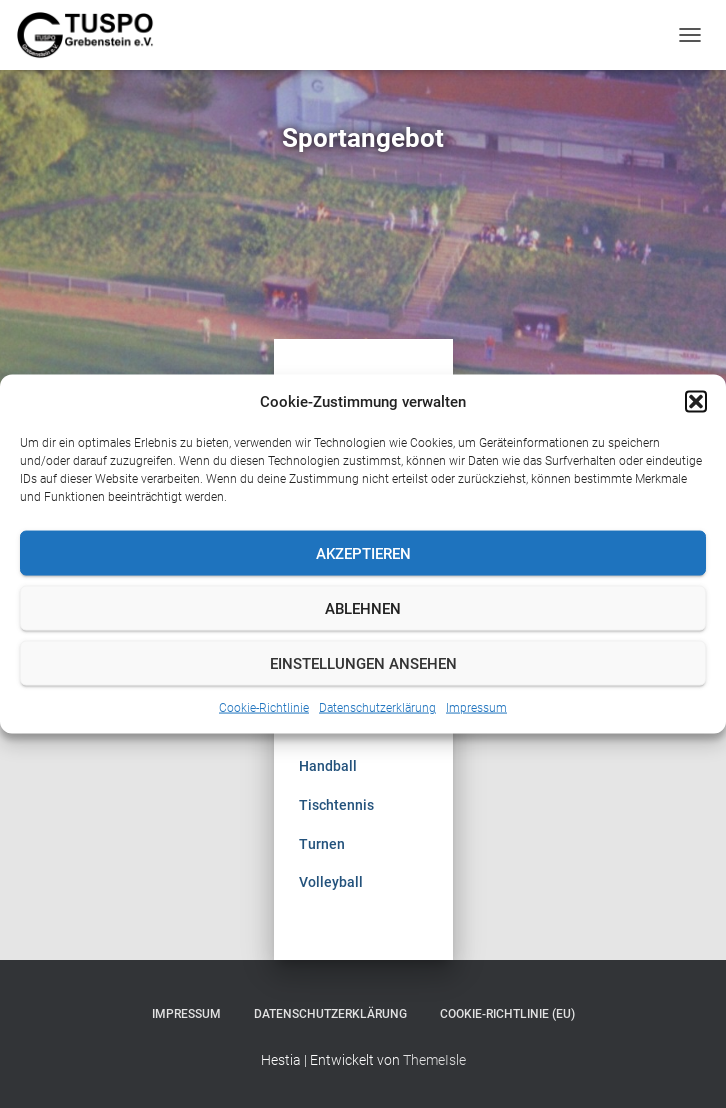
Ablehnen (363, 608)
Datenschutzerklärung (377, 708)
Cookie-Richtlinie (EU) (507, 1014)
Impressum (476, 708)
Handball (328, 766)
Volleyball (331, 882)
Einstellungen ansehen (363, 663)
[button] (696, 402)
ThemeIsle (434, 1060)
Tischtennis (336, 805)
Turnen (322, 844)
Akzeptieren (363, 553)
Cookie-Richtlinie (264, 708)
